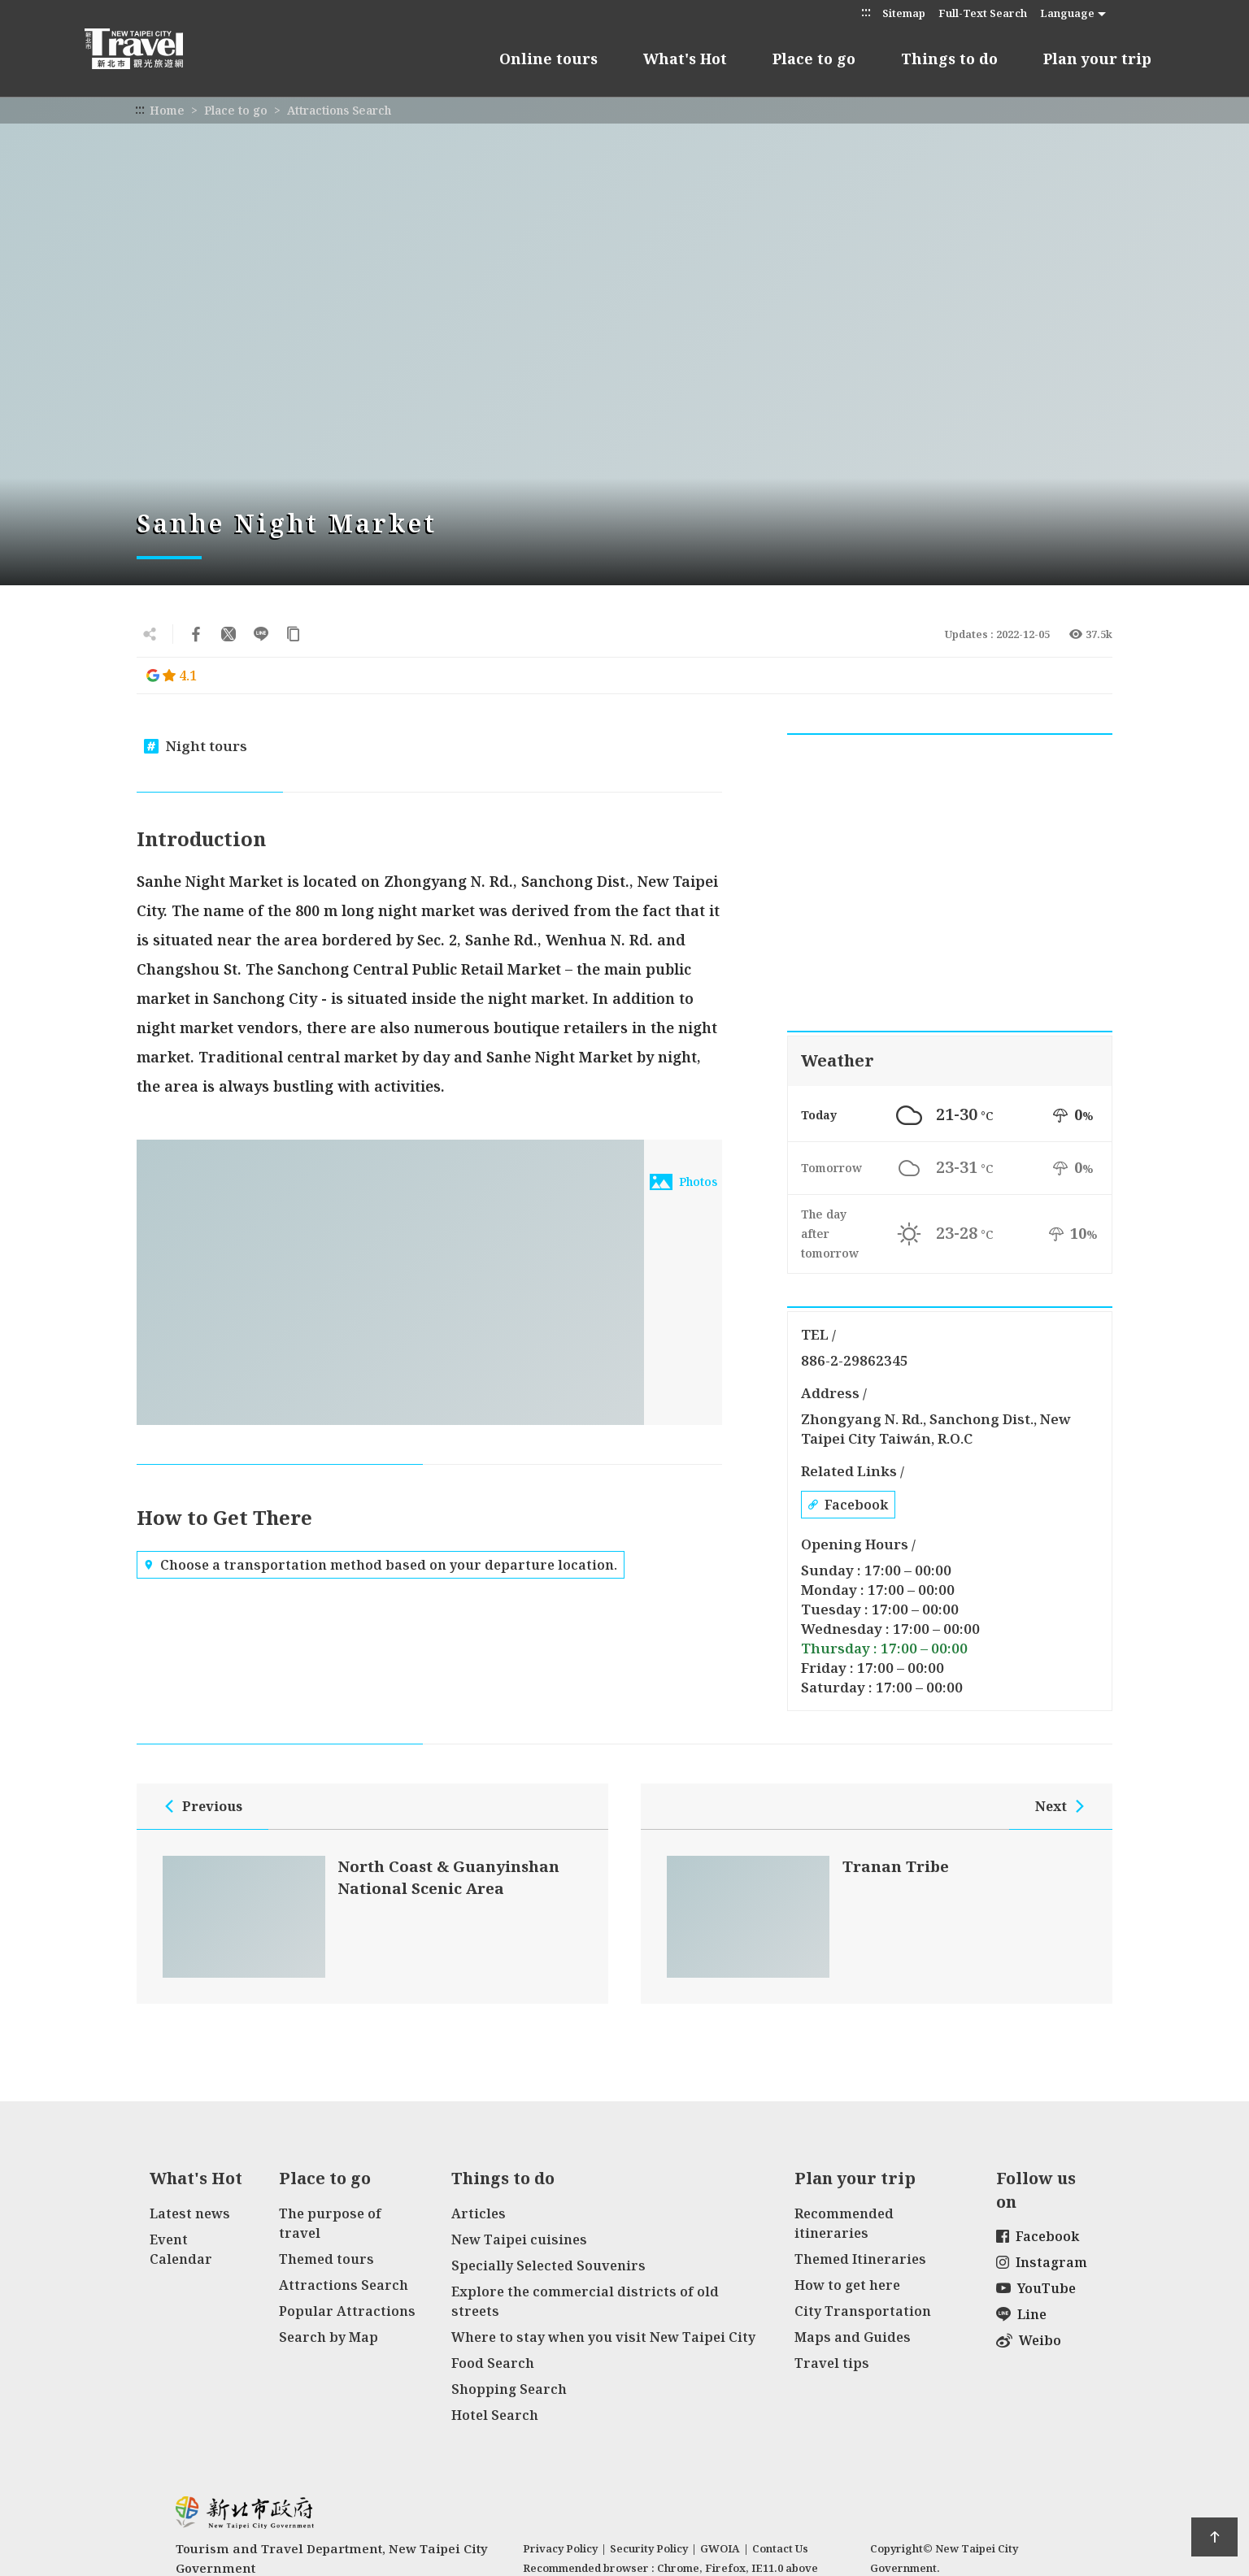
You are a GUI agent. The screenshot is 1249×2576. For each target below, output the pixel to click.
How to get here (847, 2285)
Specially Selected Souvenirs (548, 2265)
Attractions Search (339, 110)
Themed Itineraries (860, 2259)
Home (167, 110)
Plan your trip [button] (1097, 58)
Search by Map (328, 2337)
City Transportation (862, 2311)
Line (1021, 2314)
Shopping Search (509, 2389)
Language (1067, 13)
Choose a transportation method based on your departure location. (380, 1565)
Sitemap (903, 13)
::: (866, 11)
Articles (478, 2213)
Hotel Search (494, 2415)
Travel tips (831, 2363)
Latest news (190, 2213)
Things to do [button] (949, 58)
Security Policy (649, 2548)
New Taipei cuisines (519, 2239)
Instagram (1041, 2262)
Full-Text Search (982, 13)
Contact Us (780, 2548)
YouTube (1036, 2288)
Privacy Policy (560, 2548)
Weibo (1028, 2340)
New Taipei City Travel (150, 48)
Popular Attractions (347, 2311)
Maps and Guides (852, 2337)
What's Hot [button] (685, 58)
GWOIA (720, 2548)
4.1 (171, 675)
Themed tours (326, 2259)
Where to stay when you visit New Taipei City (603, 2337)
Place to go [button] (813, 58)
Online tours (548, 58)
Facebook (848, 1504)
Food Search (492, 2363)
